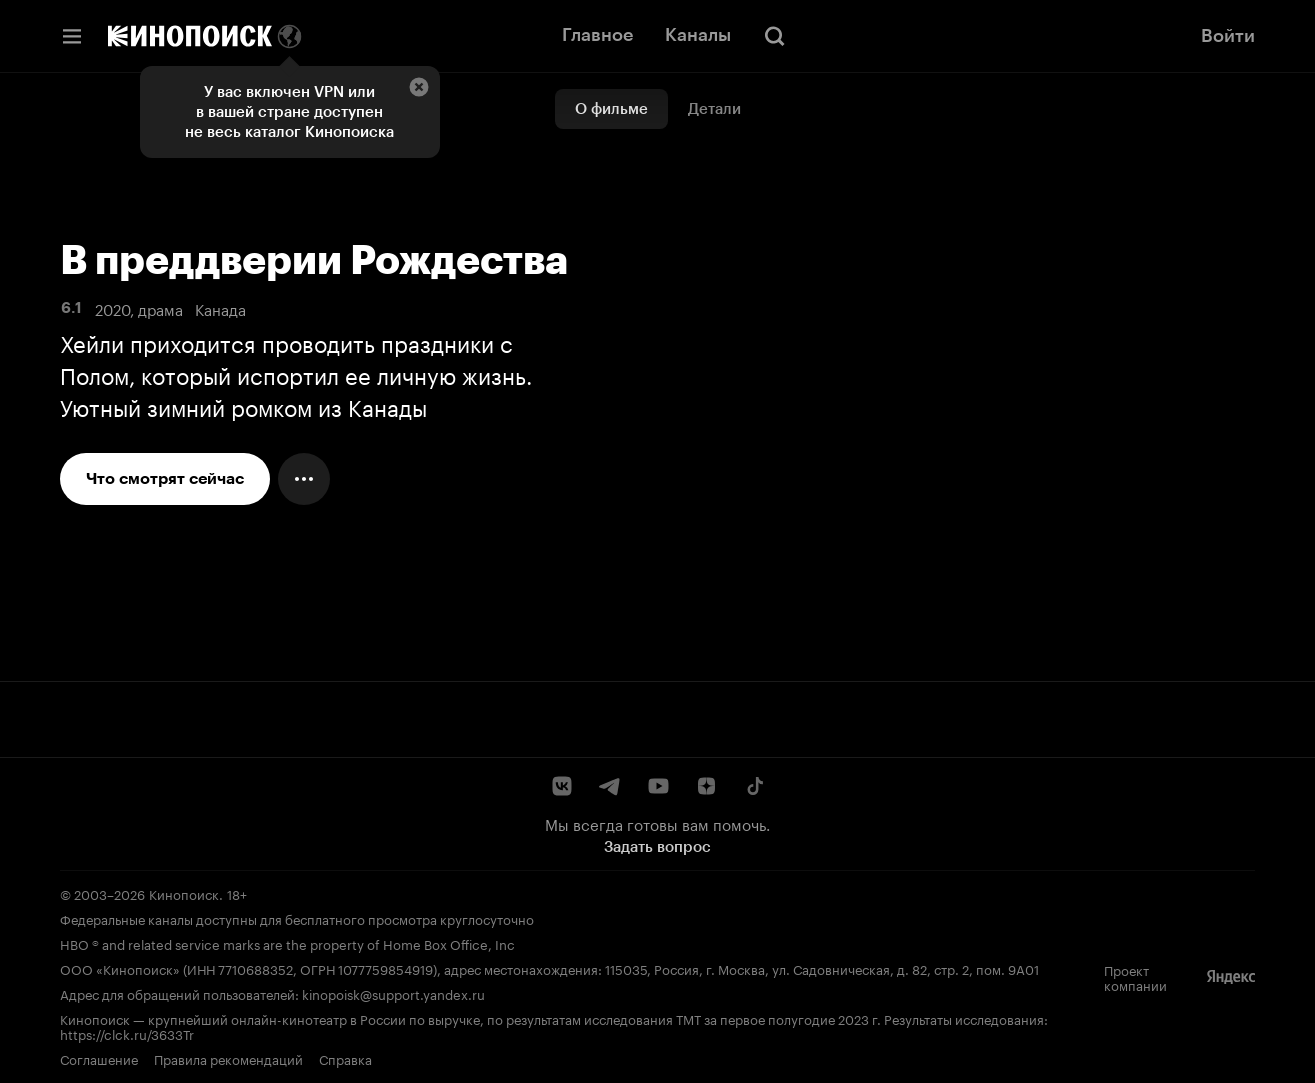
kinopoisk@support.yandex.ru (393, 993)
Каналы (698, 35)
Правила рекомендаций (228, 1058)
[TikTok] (754, 786)
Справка (345, 1058)
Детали (714, 109)
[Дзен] (706, 786)
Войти (1228, 36)
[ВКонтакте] (562, 786)
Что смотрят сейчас (165, 478)
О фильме (611, 109)
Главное (597, 35)
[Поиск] (775, 36)
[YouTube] (658, 786)
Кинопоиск (184, 893)
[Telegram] (610, 786)
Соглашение (99, 1058)
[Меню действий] (304, 479)
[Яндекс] (1231, 977)
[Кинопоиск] (190, 36)
